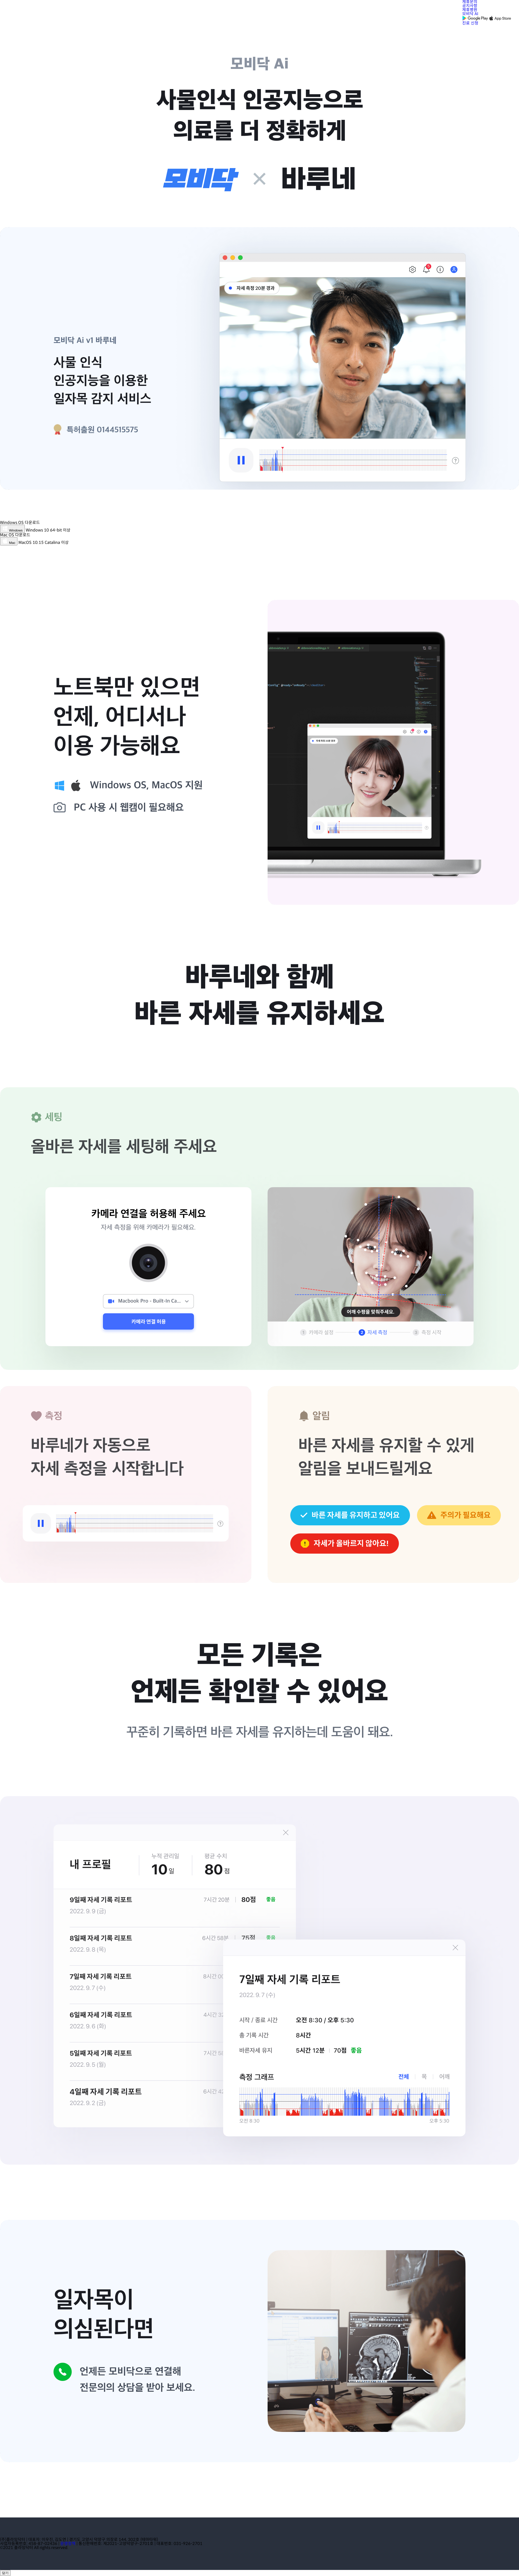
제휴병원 (469, 9)
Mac (8, 541)
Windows (12, 528)
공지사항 (469, 5)
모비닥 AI (470, 13)
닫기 (5, 2573)
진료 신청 (470, 23)
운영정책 (67, 2543)
